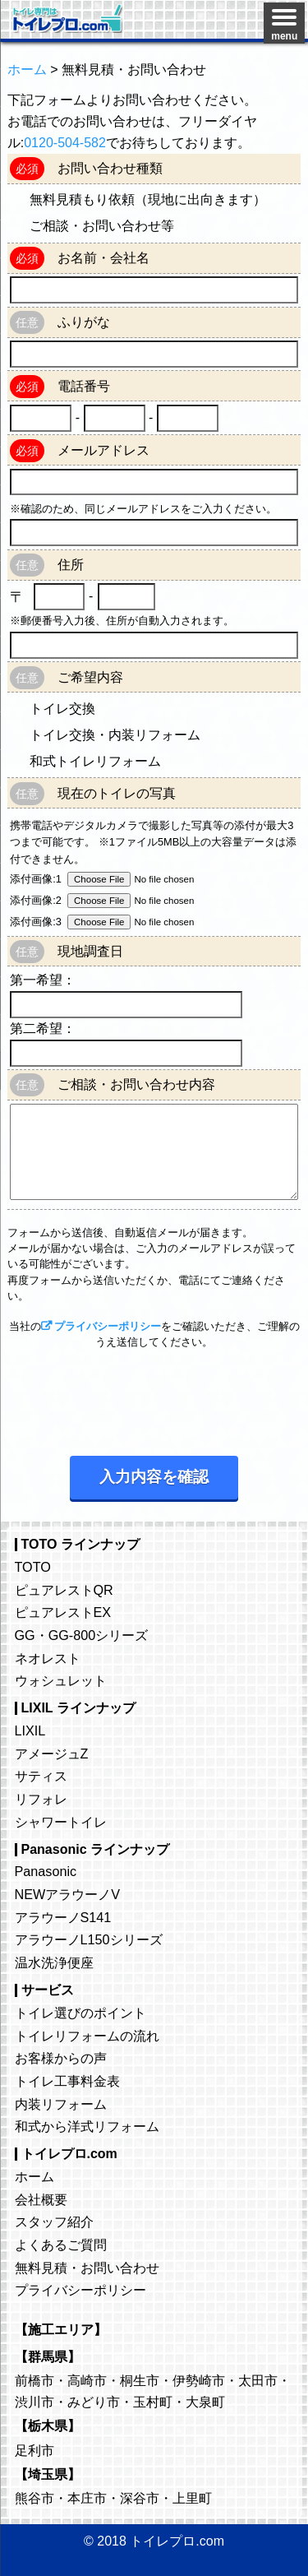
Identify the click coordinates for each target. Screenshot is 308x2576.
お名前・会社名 (103, 258)
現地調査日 (90, 951)
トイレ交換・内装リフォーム (115, 735)
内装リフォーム (61, 2103)
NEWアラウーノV (68, 1894)
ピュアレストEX (63, 1612)
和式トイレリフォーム (95, 761)
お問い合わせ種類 (110, 168)
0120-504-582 (65, 143)
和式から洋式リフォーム (87, 2126)
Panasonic (46, 1871)
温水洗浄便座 (54, 1962)
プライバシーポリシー (107, 1326)
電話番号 (83, 386)
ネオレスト (47, 1658)
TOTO (33, 1566)
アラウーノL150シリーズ (89, 1939)
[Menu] (284, 23)
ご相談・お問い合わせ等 (102, 226)
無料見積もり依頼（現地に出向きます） (148, 199)
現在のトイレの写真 (116, 793)
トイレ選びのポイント (80, 2012)
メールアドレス (103, 450)
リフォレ (41, 1798)
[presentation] (132, 1398)
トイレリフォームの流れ (87, 2035)
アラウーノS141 (63, 1917)
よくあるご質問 (61, 2244)
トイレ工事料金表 (67, 2080)
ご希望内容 (90, 677)
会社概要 (41, 2199)
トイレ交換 (62, 709)
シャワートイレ (61, 1821)
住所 (70, 565)
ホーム (34, 2176)
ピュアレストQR (64, 1589)
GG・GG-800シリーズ (82, 1635)
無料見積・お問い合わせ (87, 2267)
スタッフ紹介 (54, 2221)
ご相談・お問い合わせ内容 (136, 1084)
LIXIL (30, 1730)
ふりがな (83, 322)
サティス (41, 1775)
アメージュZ (52, 1753)
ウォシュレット (61, 1680)
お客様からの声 (61, 2057)
